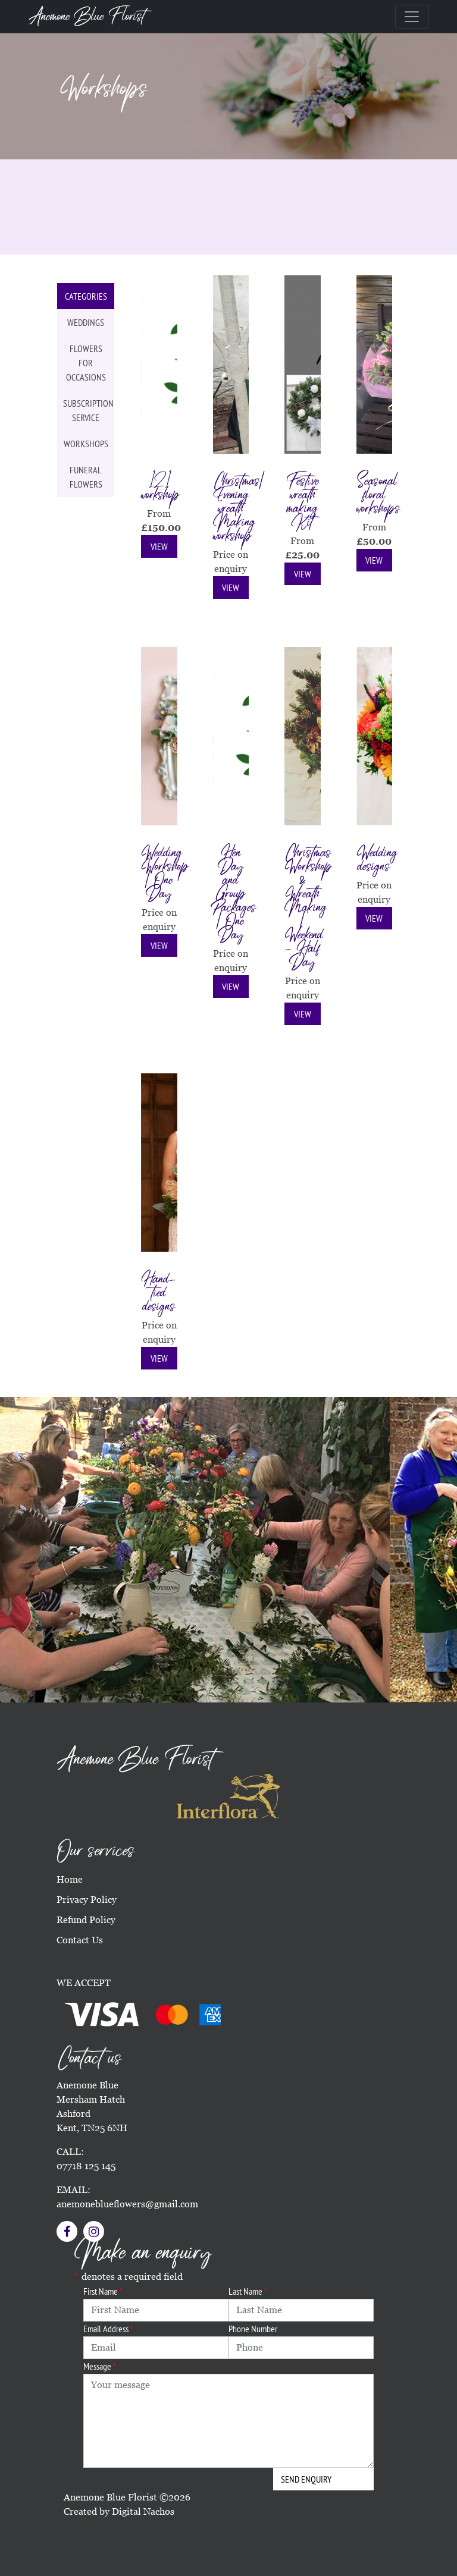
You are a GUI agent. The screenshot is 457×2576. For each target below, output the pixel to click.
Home (70, 1879)
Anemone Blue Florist (87, 17)
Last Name (247, 2291)
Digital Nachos (143, 2511)
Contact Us (80, 1940)
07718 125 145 (86, 2166)
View (159, 546)
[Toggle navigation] (411, 17)
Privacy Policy (87, 1899)
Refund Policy (86, 1919)
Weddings (85, 322)
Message (99, 2366)
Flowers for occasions (86, 363)
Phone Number (252, 2329)
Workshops (86, 444)
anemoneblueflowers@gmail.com (127, 2204)
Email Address (108, 2329)
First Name (103, 2291)
